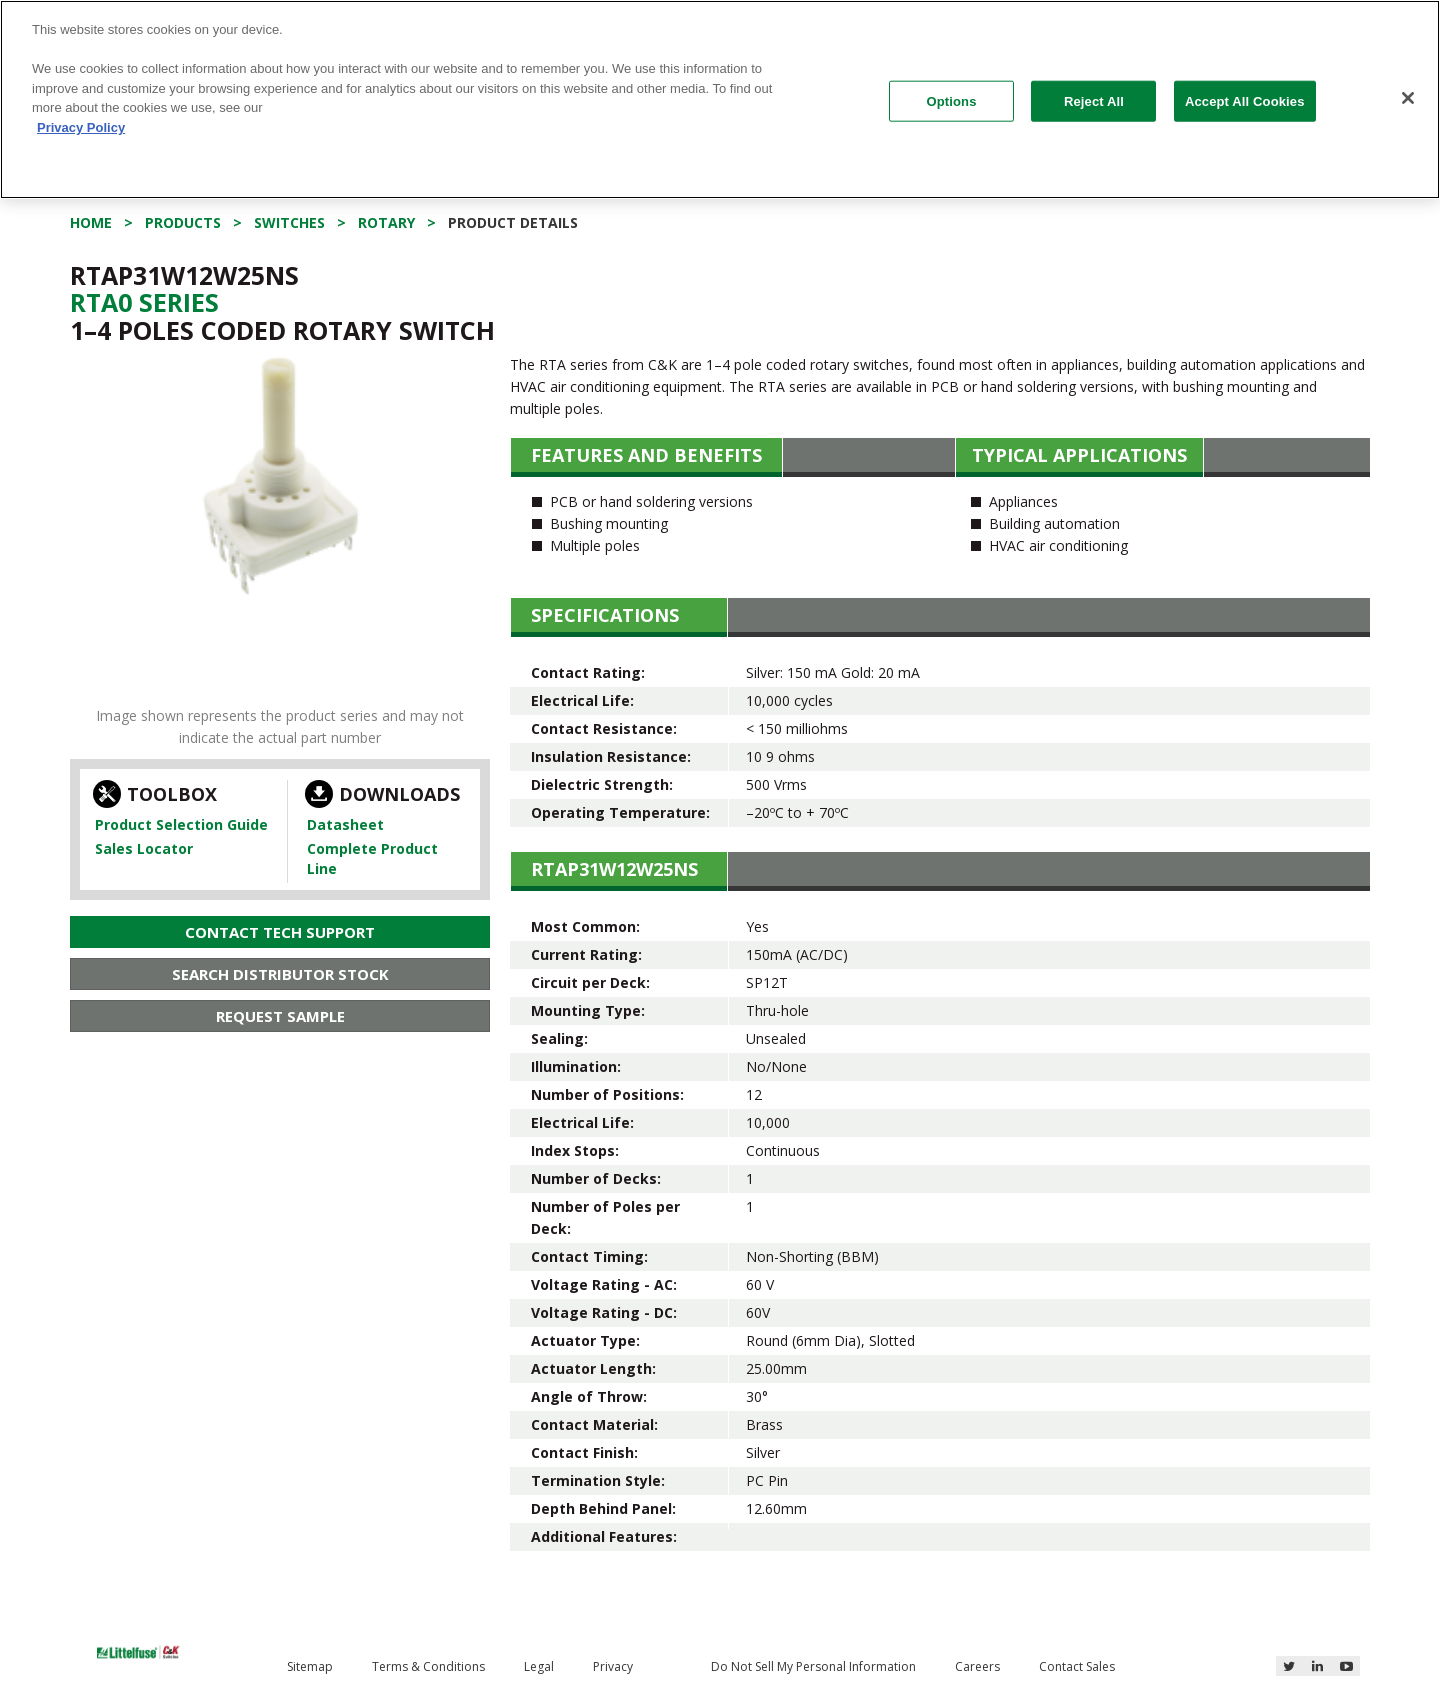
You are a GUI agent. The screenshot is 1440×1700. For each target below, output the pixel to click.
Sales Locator (144, 848)
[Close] (1408, 98)
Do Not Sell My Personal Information (813, 1666)
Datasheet (345, 824)
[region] (720, 99)
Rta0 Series (144, 302)
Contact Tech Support (280, 932)
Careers (977, 1666)
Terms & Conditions (428, 1666)
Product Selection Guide (181, 824)
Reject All (1094, 100)
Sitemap (310, 1666)
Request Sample (280, 1016)
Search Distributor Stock (280, 974)
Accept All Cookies (1245, 100)
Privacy (613, 1666)
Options (952, 100)
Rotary (386, 222)
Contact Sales (1077, 1666)
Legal (539, 1666)
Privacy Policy (81, 127)
